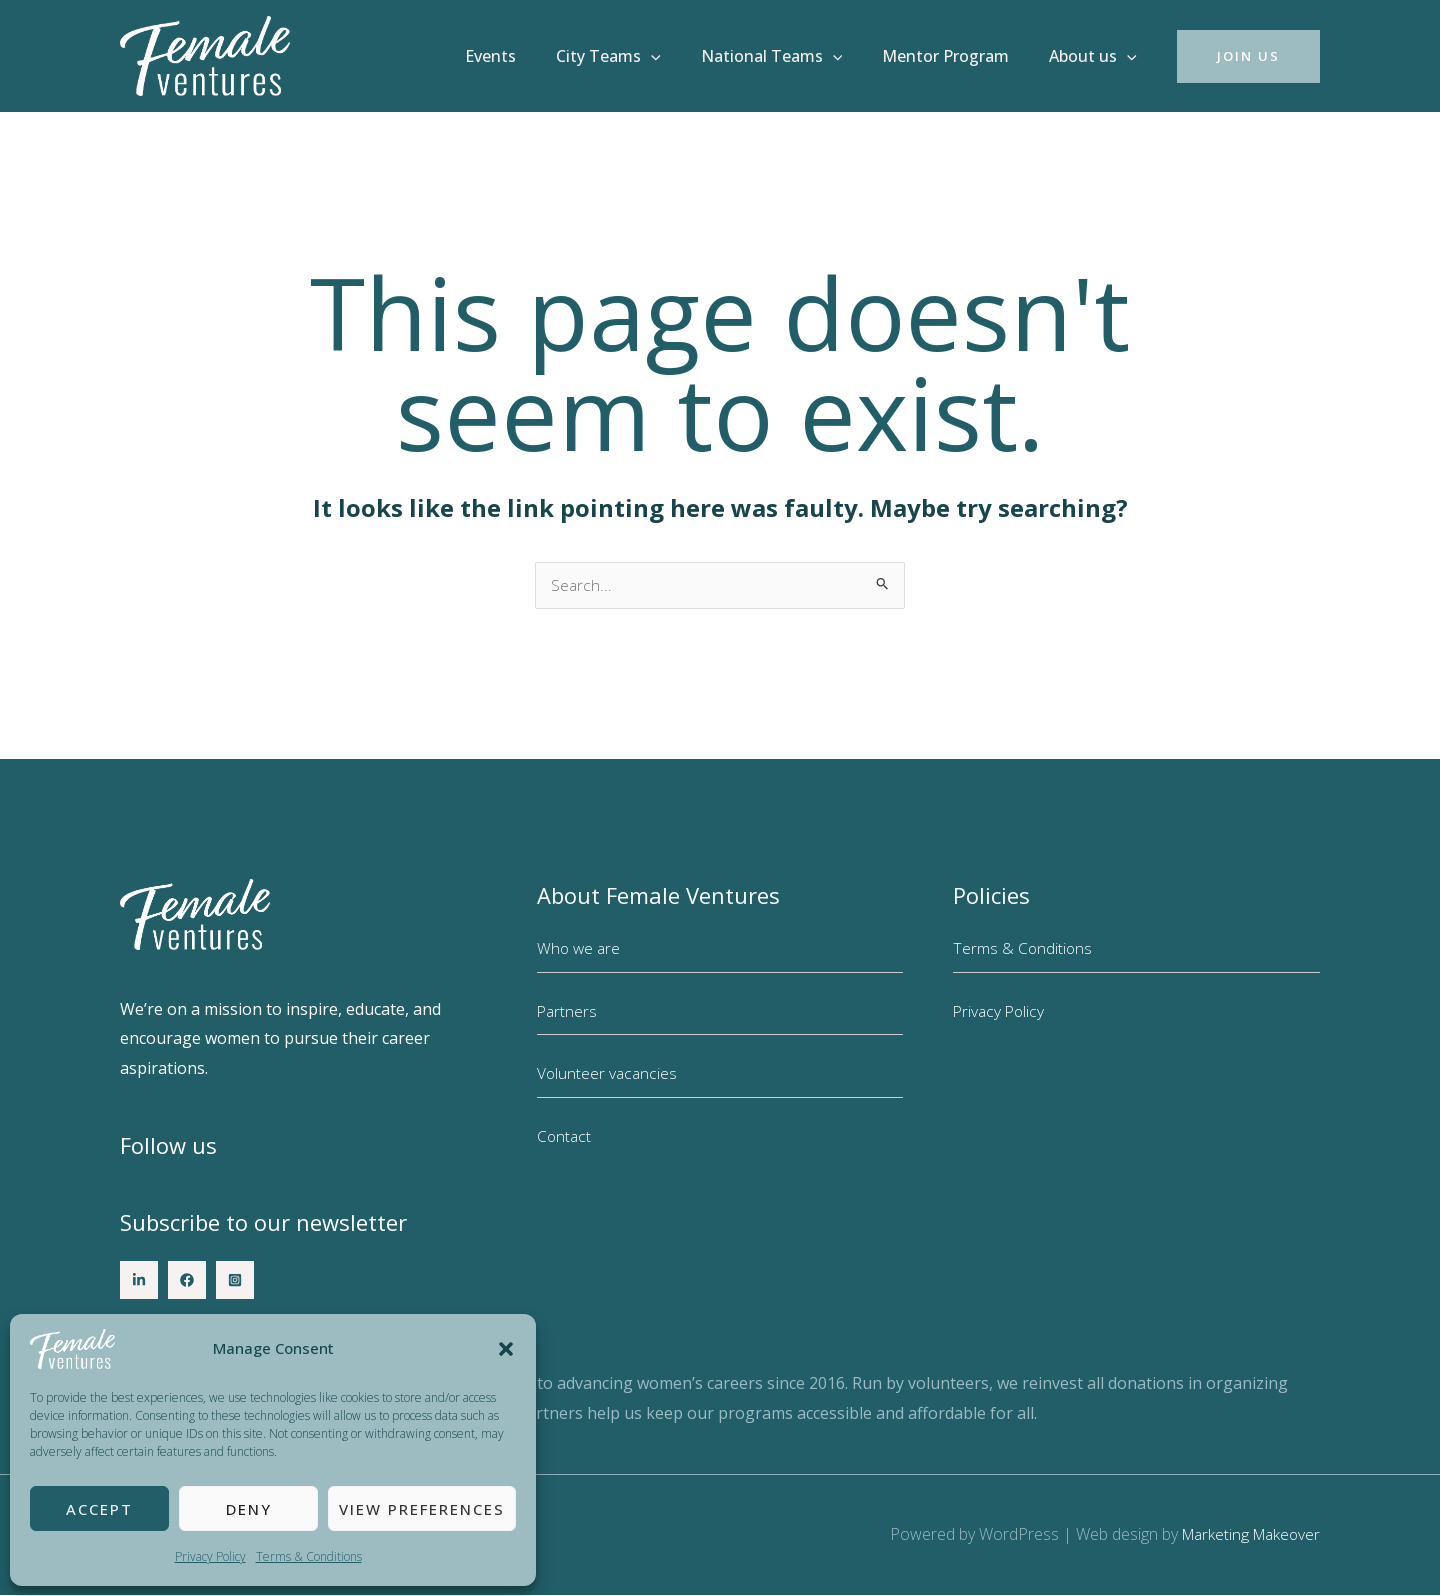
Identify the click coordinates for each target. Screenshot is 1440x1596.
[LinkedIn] (139, 1281)
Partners (568, 1012)
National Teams (792, 56)
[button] (506, 1349)
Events (526, 56)
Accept (99, 1509)
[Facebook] (187, 1281)
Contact (565, 1137)
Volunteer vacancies (608, 1074)
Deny (249, 1509)
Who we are (580, 949)
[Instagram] (235, 1281)
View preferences (422, 1509)
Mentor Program (957, 56)
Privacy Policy (210, 1556)
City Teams (636, 56)
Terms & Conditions (309, 1556)
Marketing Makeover (1246, 1535)
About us (1097, 56)
